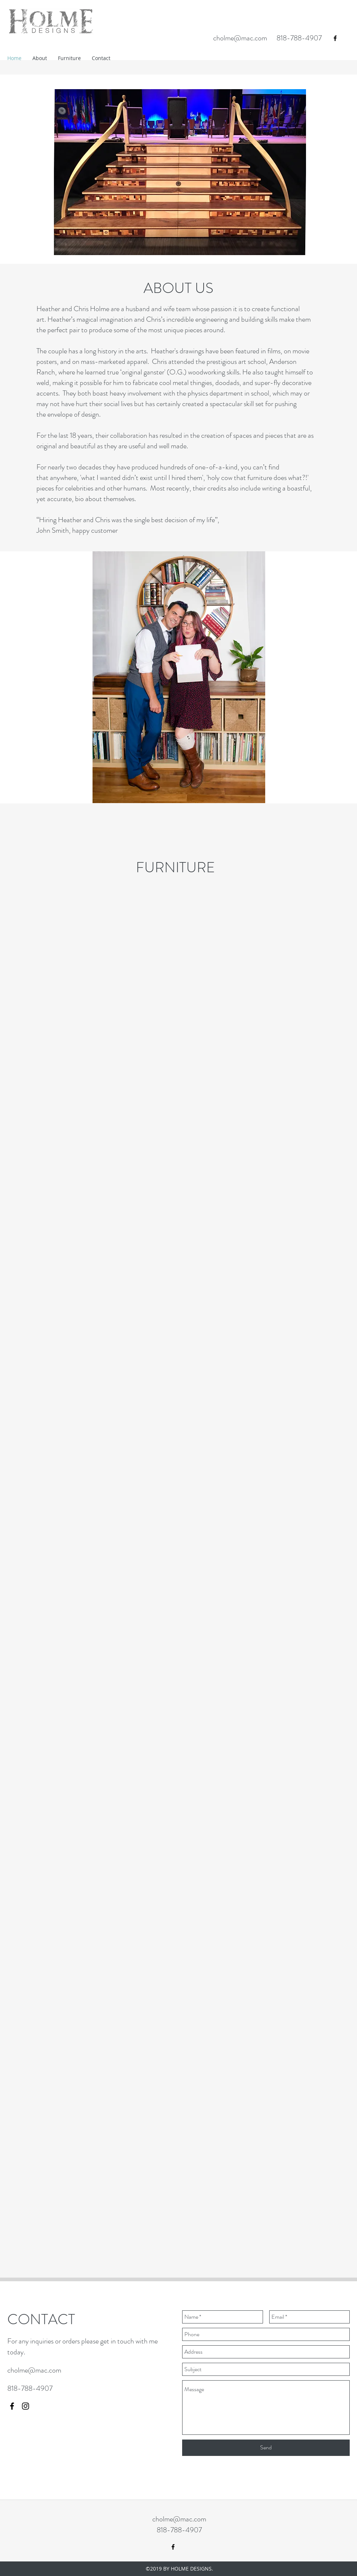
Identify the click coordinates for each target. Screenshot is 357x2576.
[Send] (266, 2448)
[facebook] (335, 38)
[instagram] (25, 2406)
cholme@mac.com (240, 38)
